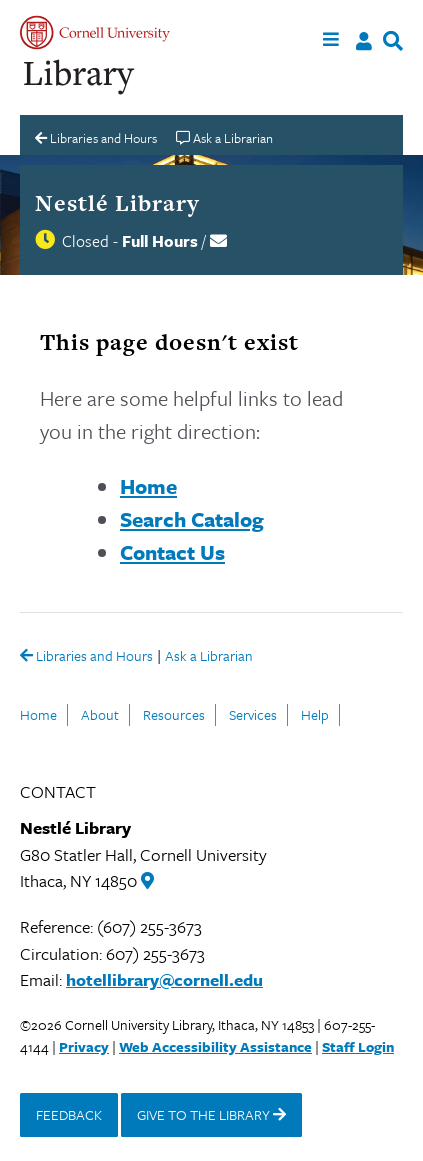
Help (315, 714)
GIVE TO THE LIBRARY (211, 1114)
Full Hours (160, 241)
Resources (174, 714)
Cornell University (95, 32)
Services (253, 714)
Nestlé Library (117, 203)
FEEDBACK (69, 1114)
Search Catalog (192, 519)
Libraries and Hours (86, 657)
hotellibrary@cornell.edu (164, 979)
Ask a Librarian (209, 657)
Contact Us (172, 552)
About (100, 714)
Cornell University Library (80, 77)
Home (148, 486)
